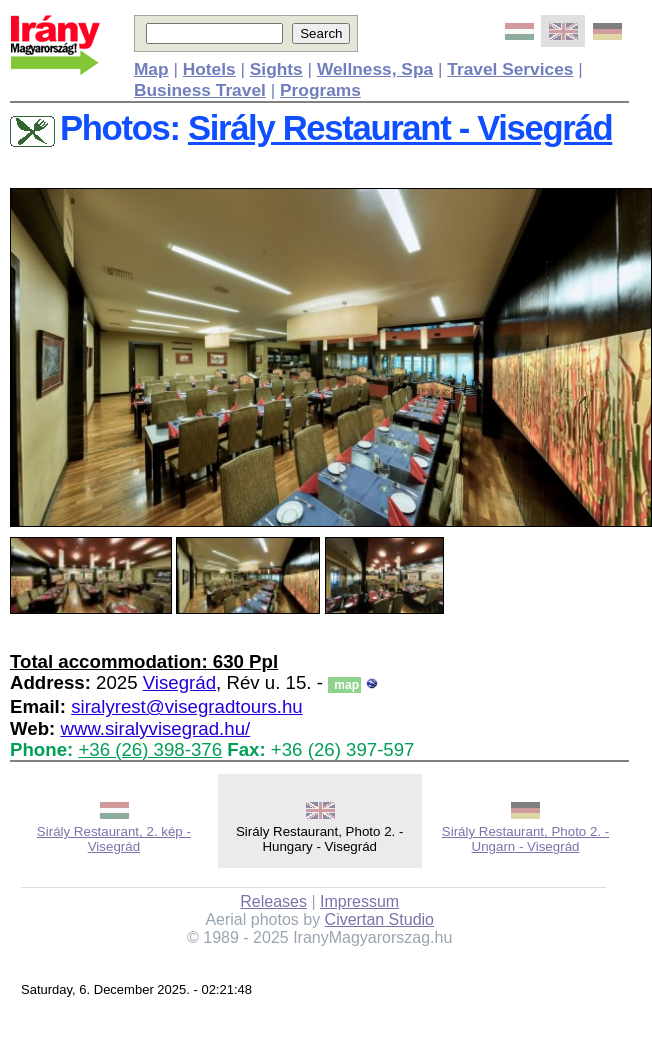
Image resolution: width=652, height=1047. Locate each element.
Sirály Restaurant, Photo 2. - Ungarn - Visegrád (525, 839)
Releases (273, 901)
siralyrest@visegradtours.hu (187, 706)
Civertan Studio (379, 919)
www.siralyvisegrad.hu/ (155, 728)
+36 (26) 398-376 (150, 749)
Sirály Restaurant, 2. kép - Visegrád (114, 839)
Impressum (359, 901)
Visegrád (179, 682)
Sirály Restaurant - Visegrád (400, 128)
